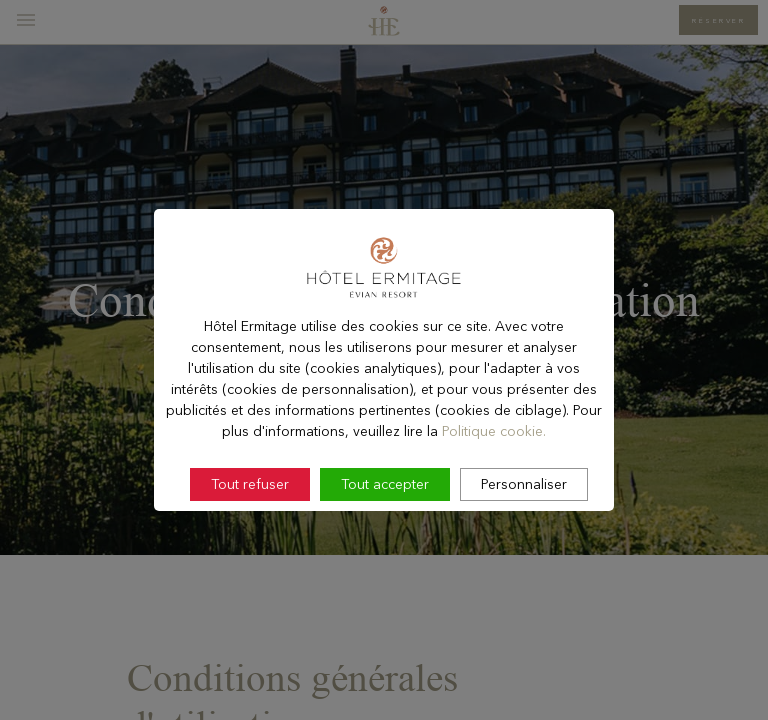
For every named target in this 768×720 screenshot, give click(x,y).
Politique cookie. (494, 469)
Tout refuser (250, 522)
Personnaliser (524, 522)
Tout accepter (385, 522)
